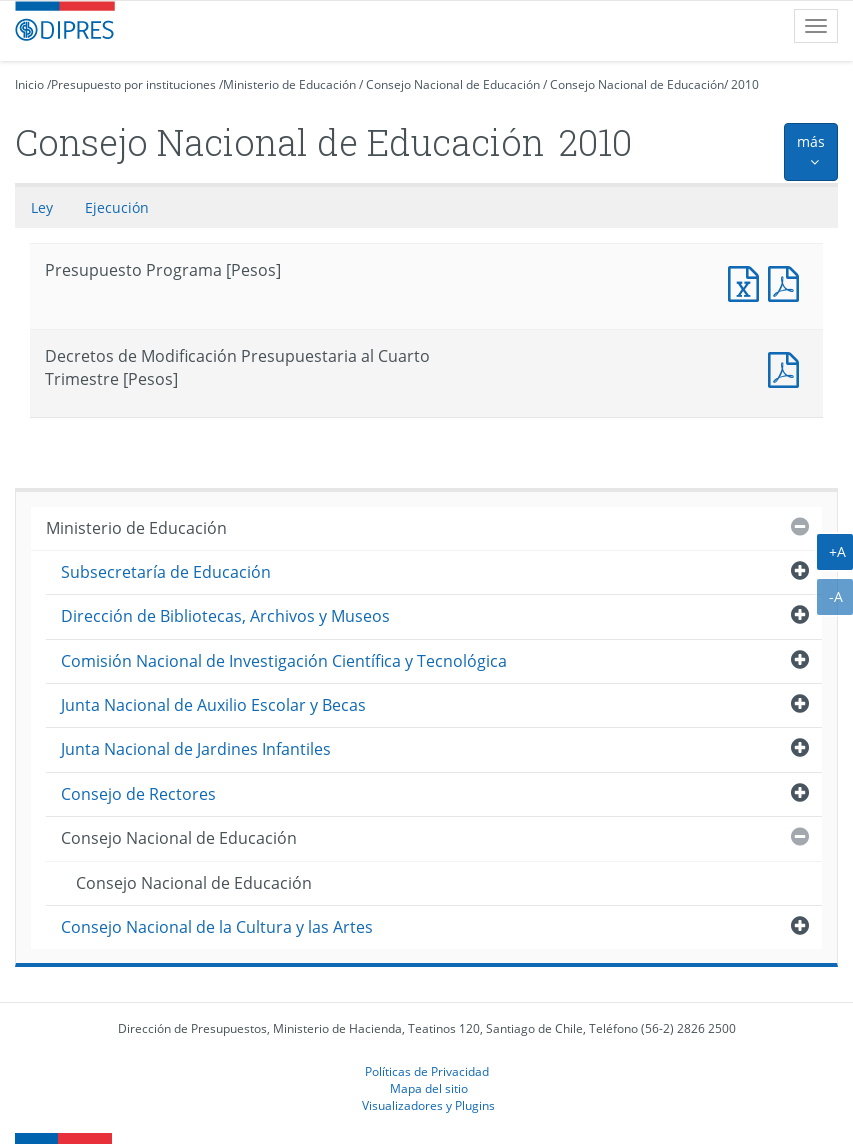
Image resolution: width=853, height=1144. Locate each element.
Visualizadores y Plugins (428, 1105)
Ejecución (117, 207)
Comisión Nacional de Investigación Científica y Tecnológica (284, 661)
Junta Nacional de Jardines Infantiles (196, 749)
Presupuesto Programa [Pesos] (748, 281)
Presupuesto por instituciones (133, 84)
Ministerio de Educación (289, 84)
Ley (42, 207)
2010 (745, 84)
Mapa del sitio (429, 1088)
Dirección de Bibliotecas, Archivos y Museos (225, 616)
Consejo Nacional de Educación (453, 84)
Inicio (29, 84)
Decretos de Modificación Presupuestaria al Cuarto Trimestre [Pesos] (788, 367)
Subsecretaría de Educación (166, 572)
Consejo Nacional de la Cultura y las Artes (217, 927)
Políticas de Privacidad (427, 1071)
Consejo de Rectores (138, 794)
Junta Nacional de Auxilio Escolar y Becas (213, 705)
